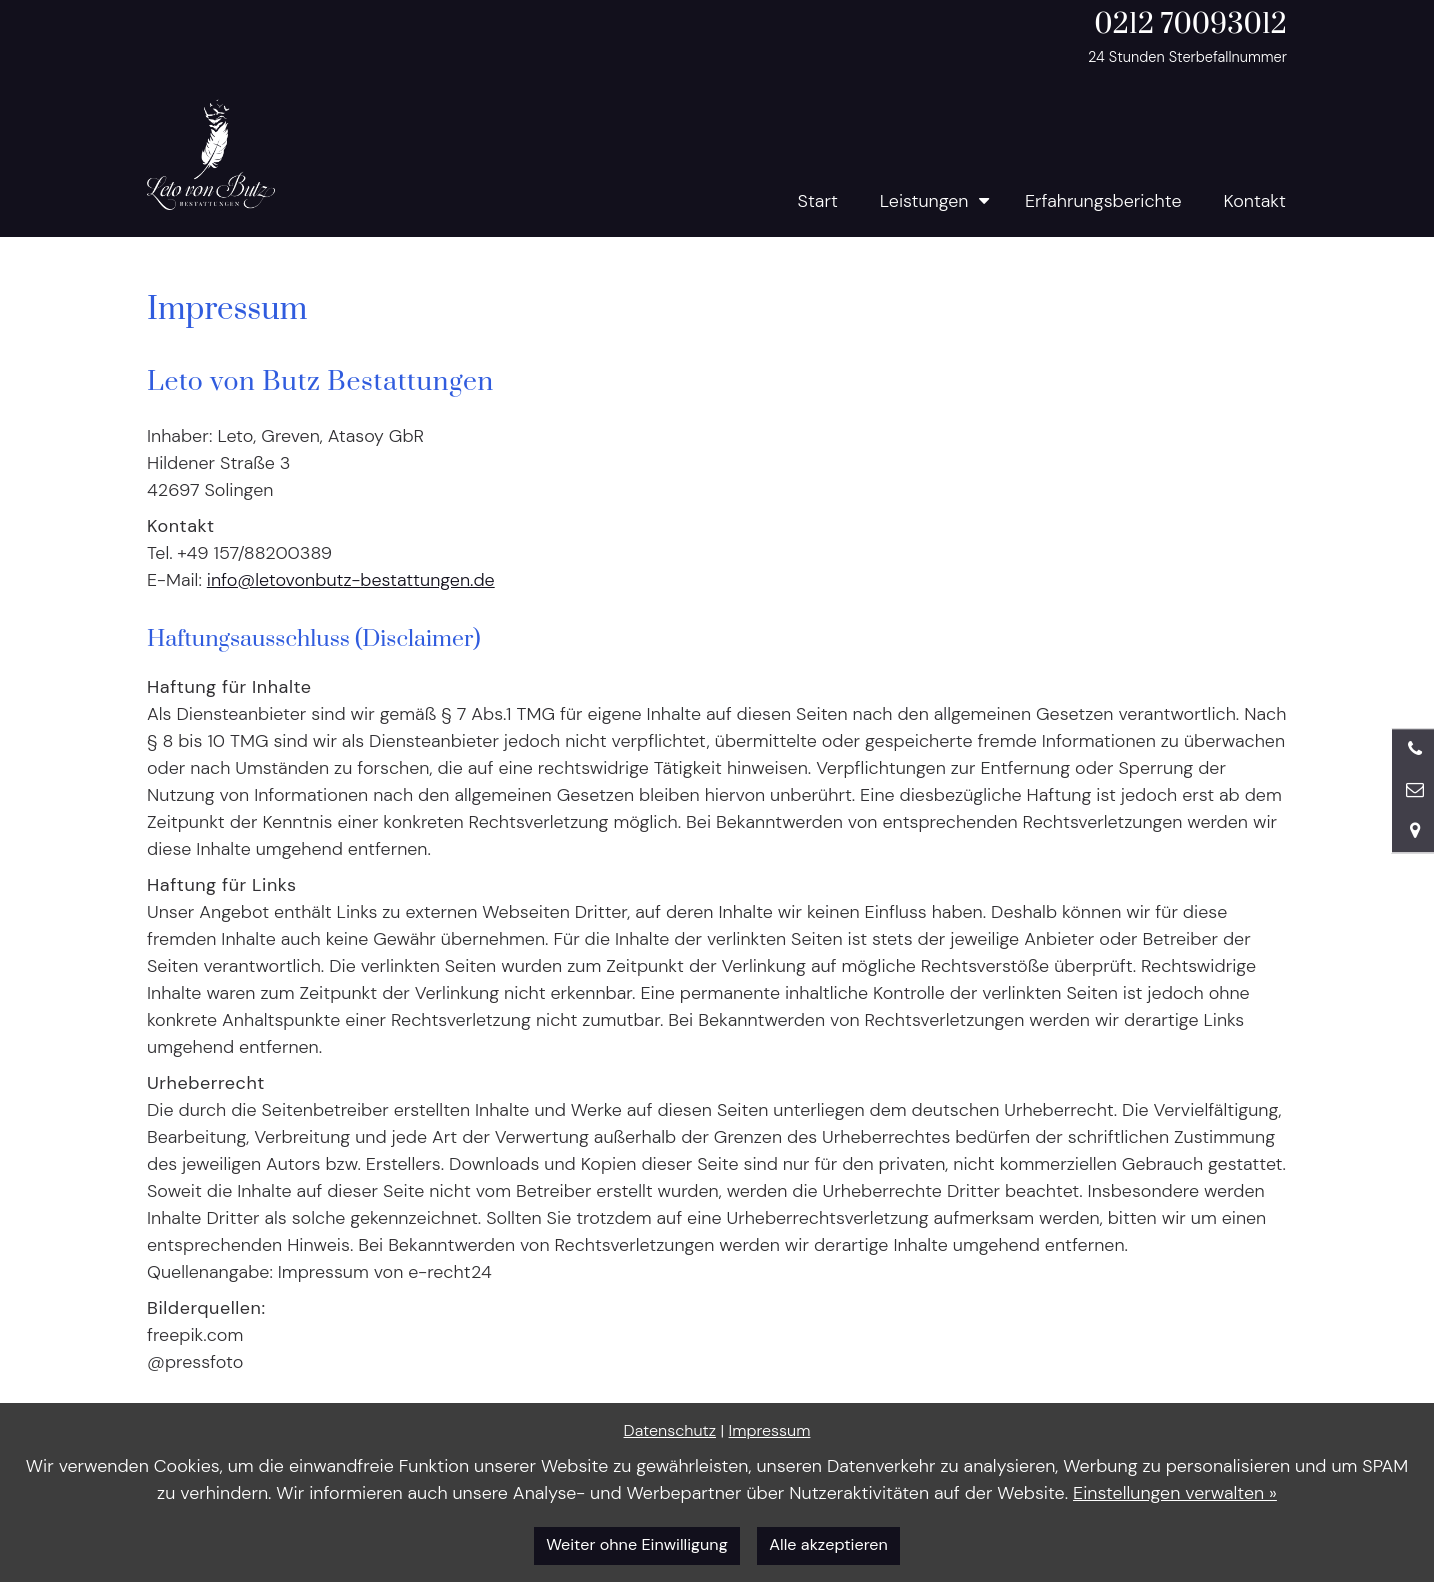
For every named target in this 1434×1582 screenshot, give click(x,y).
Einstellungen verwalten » (1175, 1493)
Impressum (770, 1430)
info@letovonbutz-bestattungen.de (351, 580)
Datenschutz (670, 1430)
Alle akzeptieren (828, 1544)
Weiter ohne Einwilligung (637, 1544)
